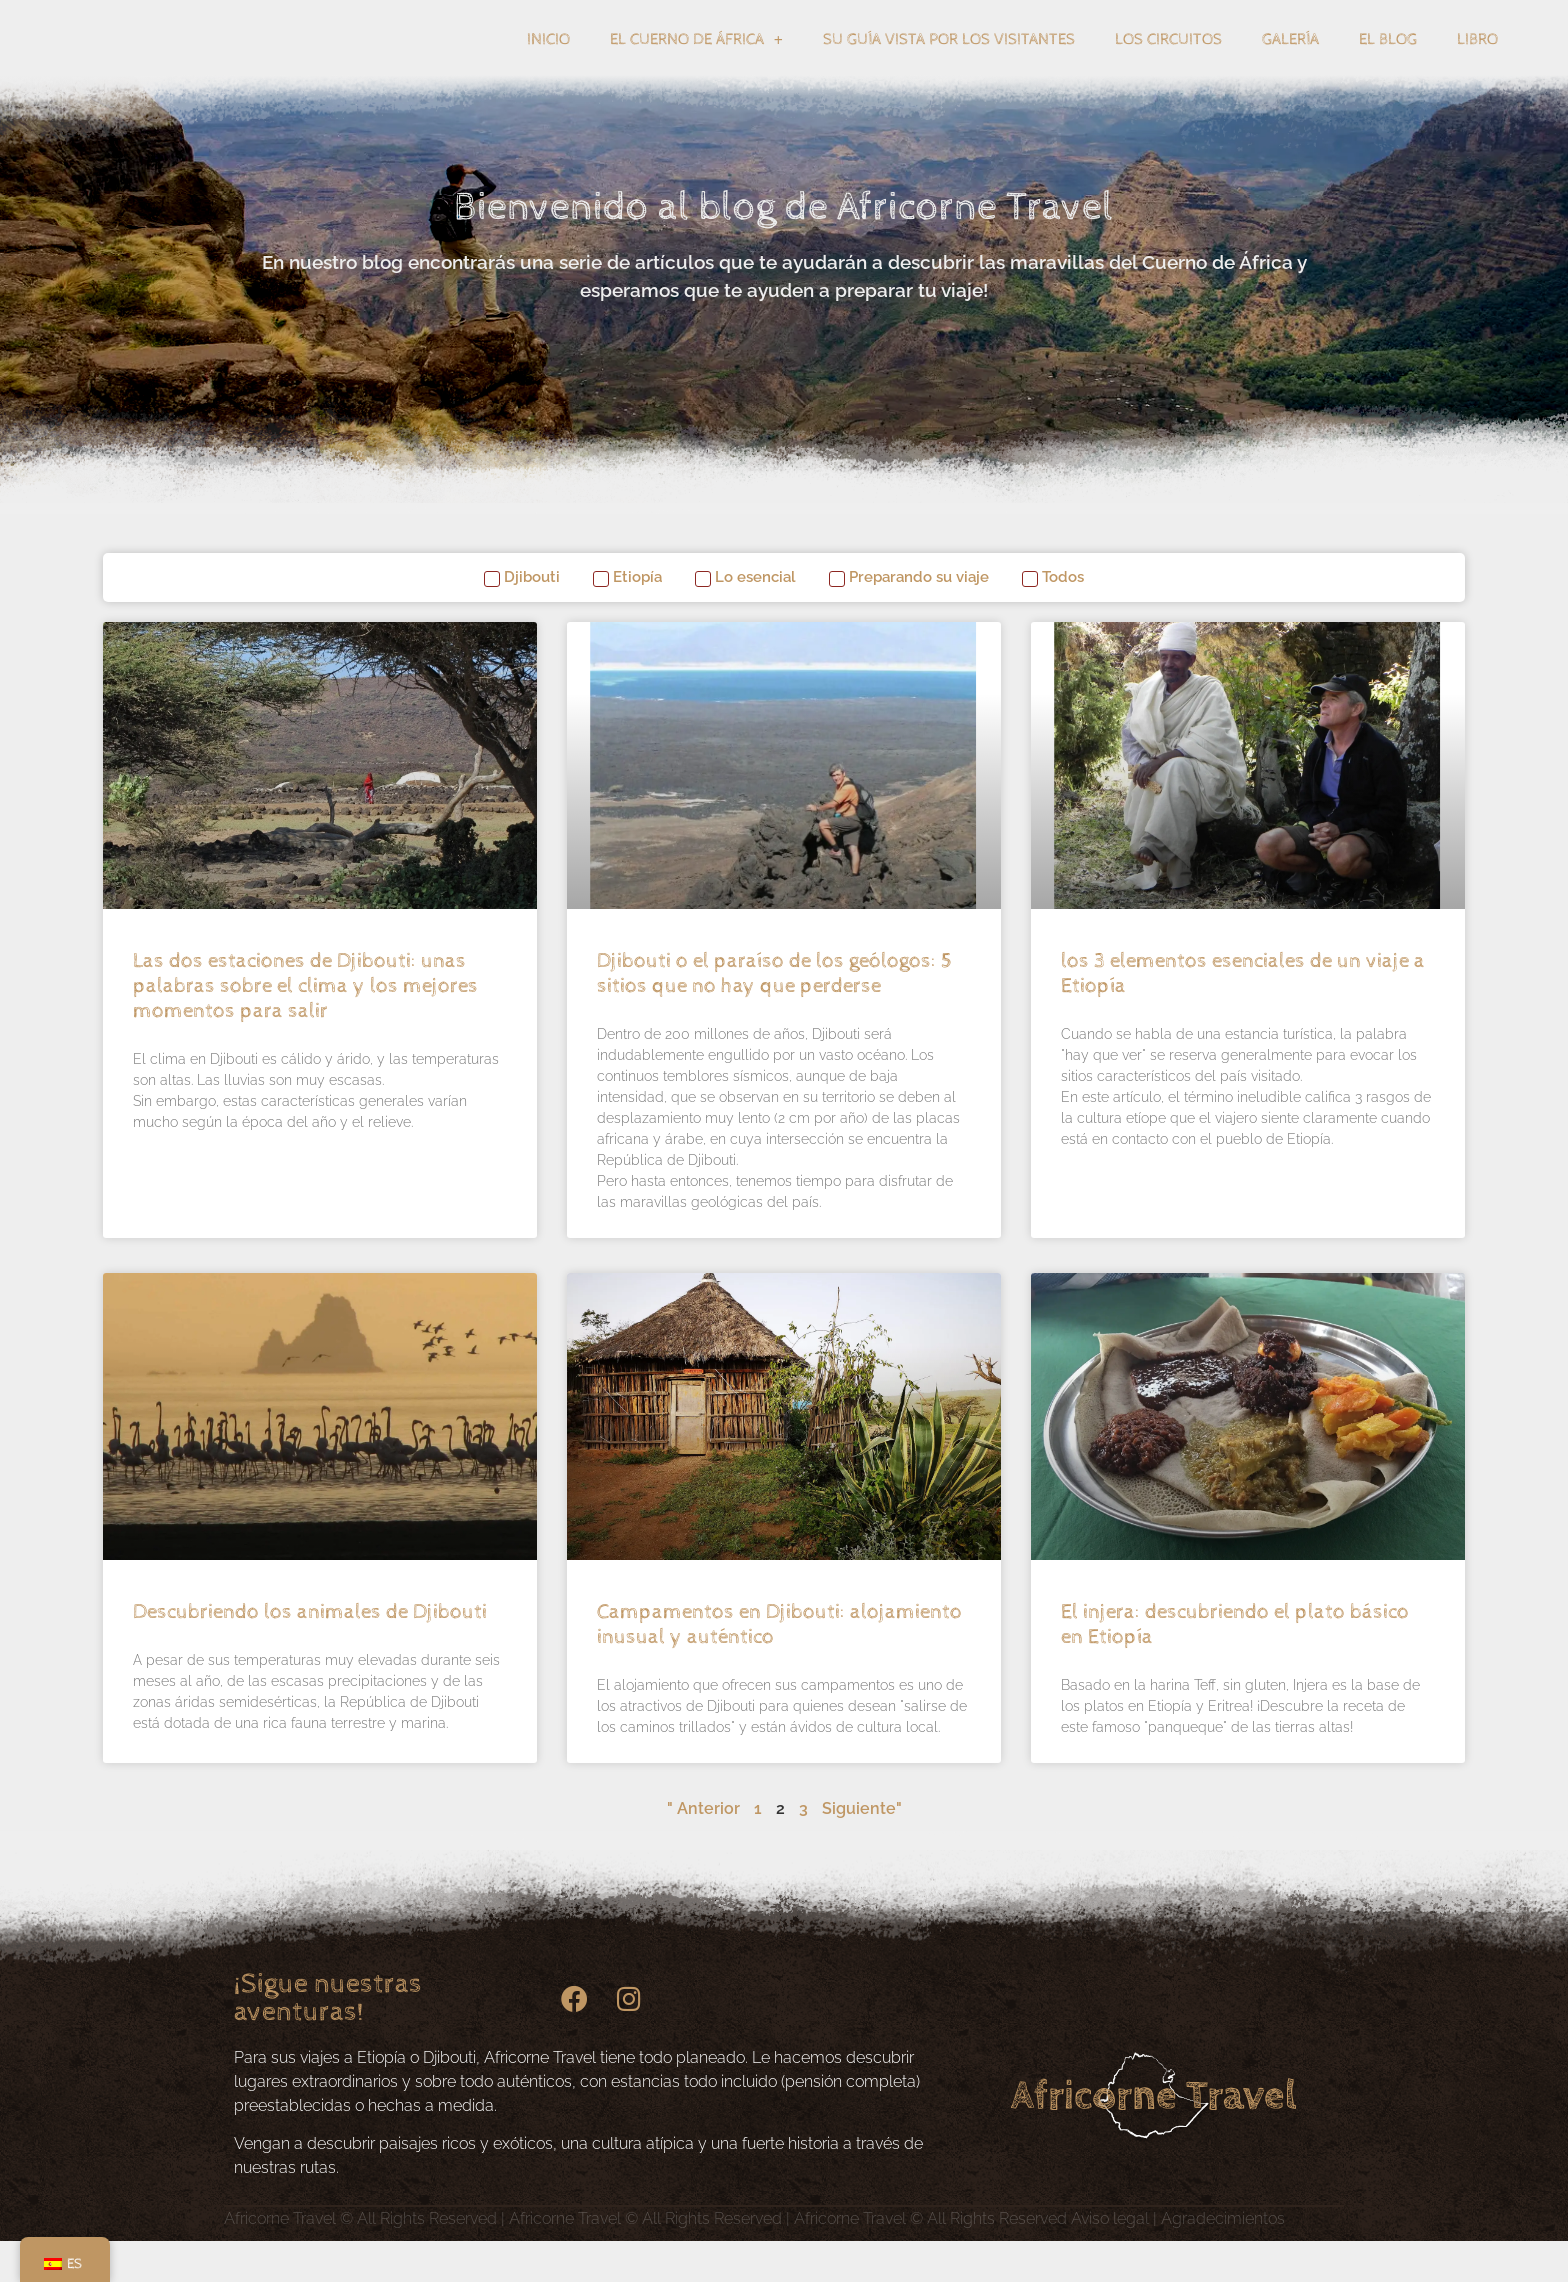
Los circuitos (1168, 60)
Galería (1290, 60)
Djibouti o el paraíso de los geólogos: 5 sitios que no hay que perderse (774, 1014)
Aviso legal (1110, 2259)
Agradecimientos (1223, 2259)
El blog (1388, 60)
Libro (1477, 60)
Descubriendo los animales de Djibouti (310, 1653)
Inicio (548, 60)
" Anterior (703, 1849)
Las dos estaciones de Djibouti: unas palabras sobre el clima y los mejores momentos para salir (305, 1027)
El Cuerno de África (696, 61)
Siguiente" (862, 1849)
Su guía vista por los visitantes (949, 60)
